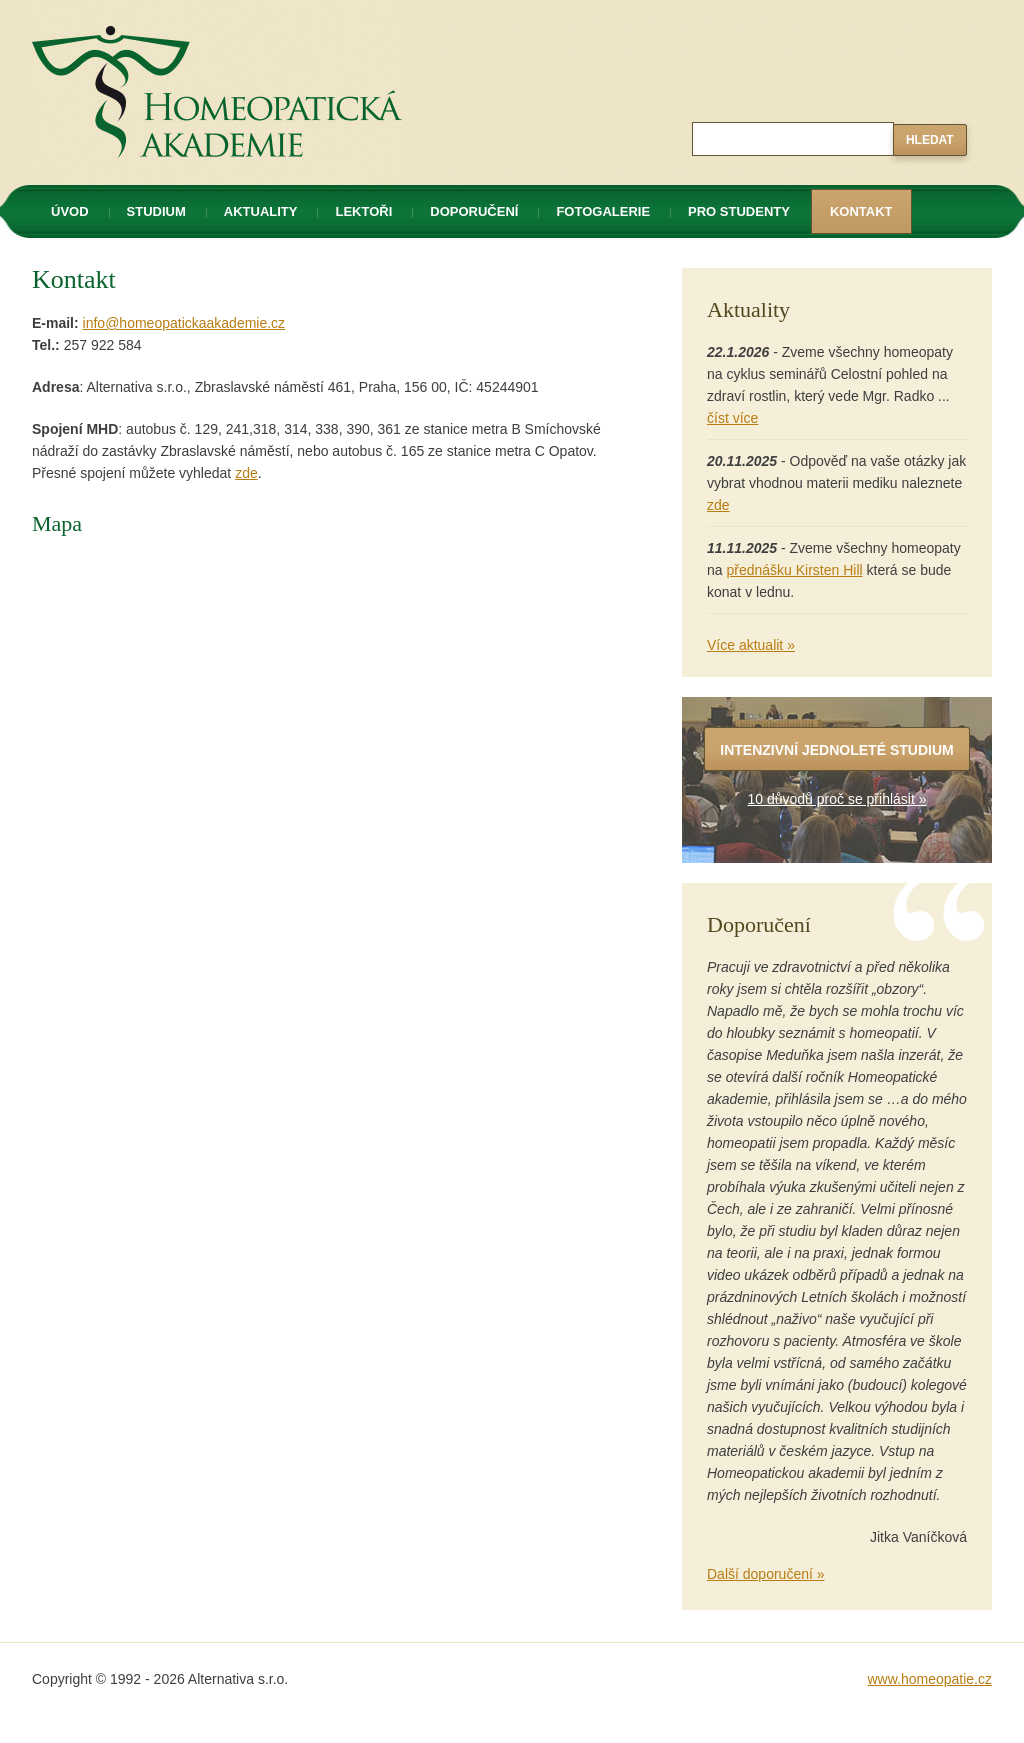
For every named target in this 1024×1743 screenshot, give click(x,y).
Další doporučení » (766, 1574)
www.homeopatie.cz (929, 1679)
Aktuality (261, 211)
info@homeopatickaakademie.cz (184, 323)
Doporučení (474, 211)
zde (246, 473)
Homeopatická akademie (109, 11)
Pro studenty (739, 211)
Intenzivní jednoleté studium (836, 750)
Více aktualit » (751, 645)
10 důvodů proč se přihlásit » (837, 799)
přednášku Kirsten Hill (794, 570)
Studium (156, 211)
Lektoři (363, 211)
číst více (732, 418)
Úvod (70, 211)
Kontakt (861, 211)
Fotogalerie (603, 211)
